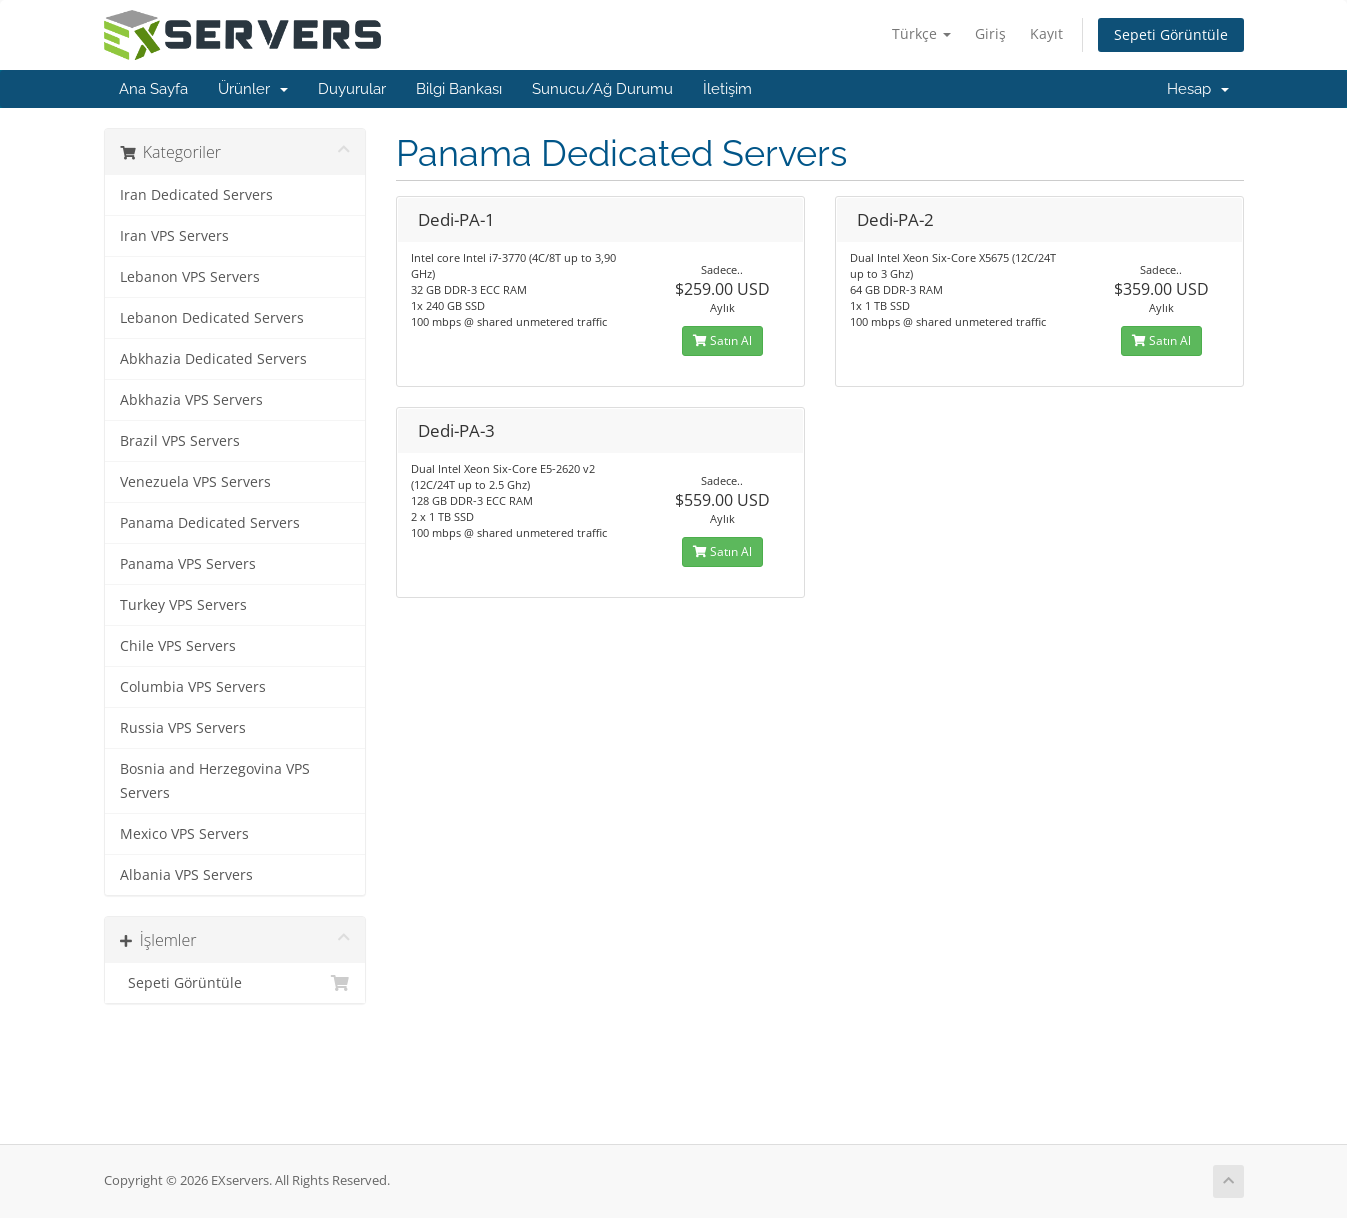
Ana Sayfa (153, 89)
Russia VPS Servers (183, 728)
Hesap (1198, 89)
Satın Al (722, 340)
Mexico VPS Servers (184, 834)
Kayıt (1046, 33)
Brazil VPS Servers (180, 441)
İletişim (727, 89)
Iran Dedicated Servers (196, 195)
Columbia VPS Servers (193, 687)
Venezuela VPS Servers (195, 482)
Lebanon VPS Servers (190, 277)
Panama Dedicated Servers (210, 523)
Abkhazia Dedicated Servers (213, 359)
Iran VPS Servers (174, 236)
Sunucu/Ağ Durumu (602, 89)
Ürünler (253, 89)
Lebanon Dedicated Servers (212, 318)
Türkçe (921, 33)
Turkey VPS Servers (183, 605)
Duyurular (352, 89)
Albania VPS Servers (186, 875)
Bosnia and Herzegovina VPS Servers (215, 781)
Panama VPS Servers (188, 564)
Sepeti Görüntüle (1171, 34)
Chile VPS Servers (178, 646)
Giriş (990, 33)
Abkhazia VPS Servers (191, 400)
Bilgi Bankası (459, 89)
